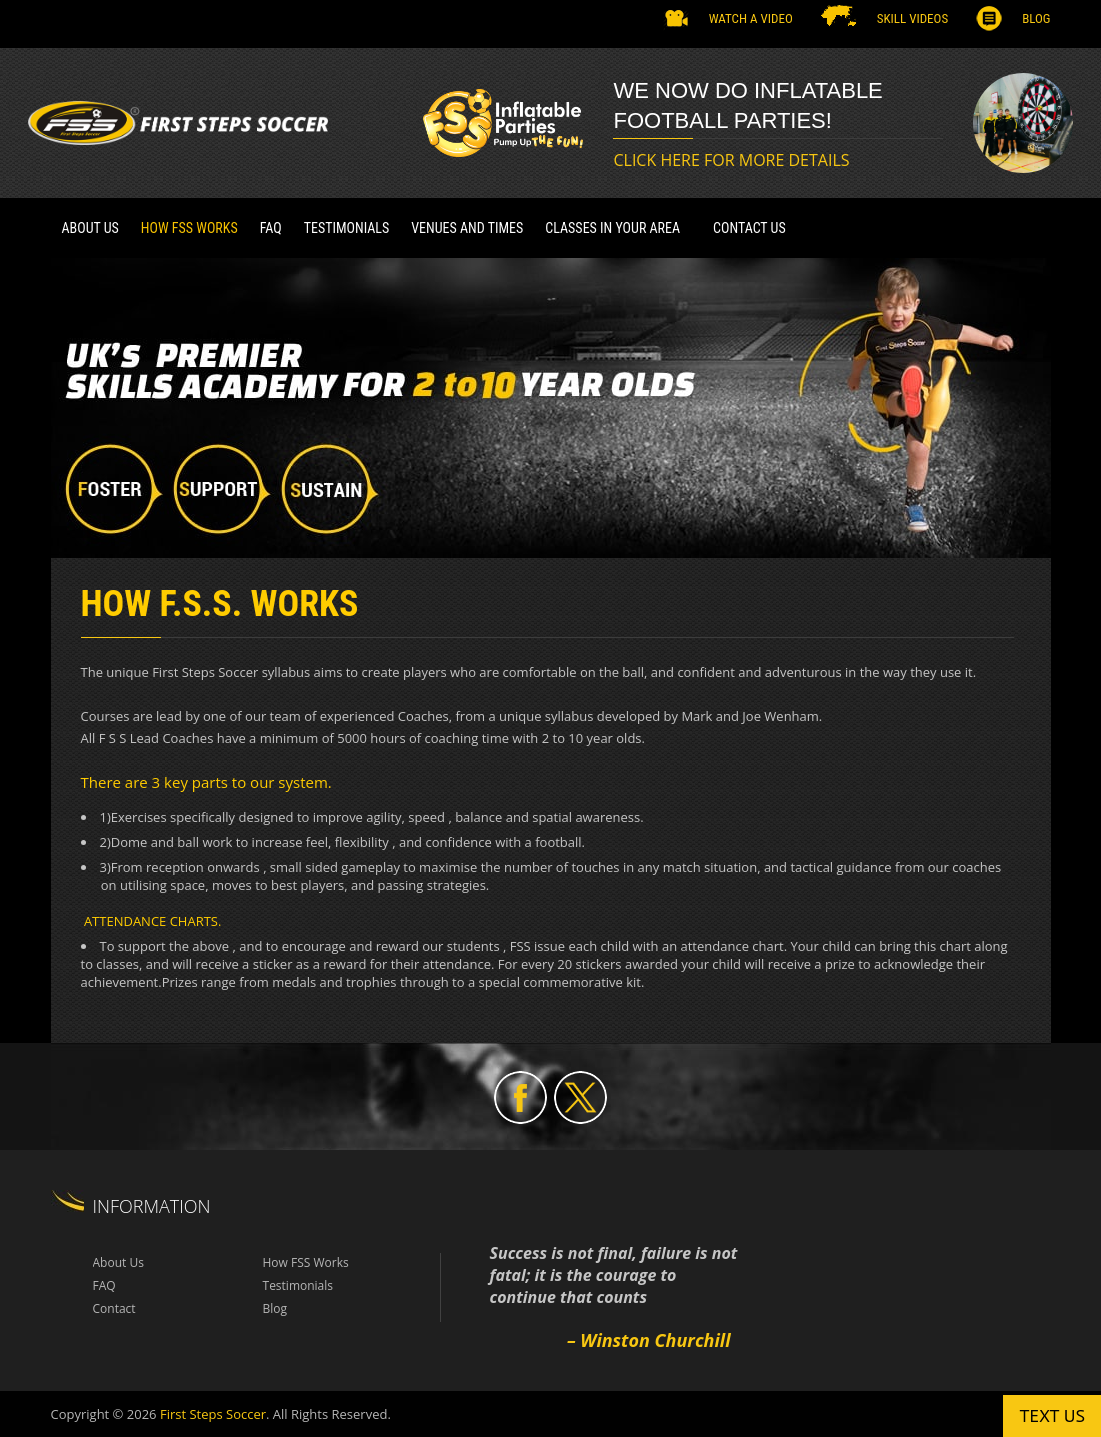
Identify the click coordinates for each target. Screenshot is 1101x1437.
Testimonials (298, 1285)
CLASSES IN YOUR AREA (612, 228)
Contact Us (749, 228)
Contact (114, 1308)
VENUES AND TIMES (467, 228)
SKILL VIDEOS (912, 18)
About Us (90, 228)
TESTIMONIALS (347, 228)
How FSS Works (189, 228)
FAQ (271, 228)
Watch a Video (751, 18)
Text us (1052, 1415)
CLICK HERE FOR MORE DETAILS (731, 160)
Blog (1036, 18)
